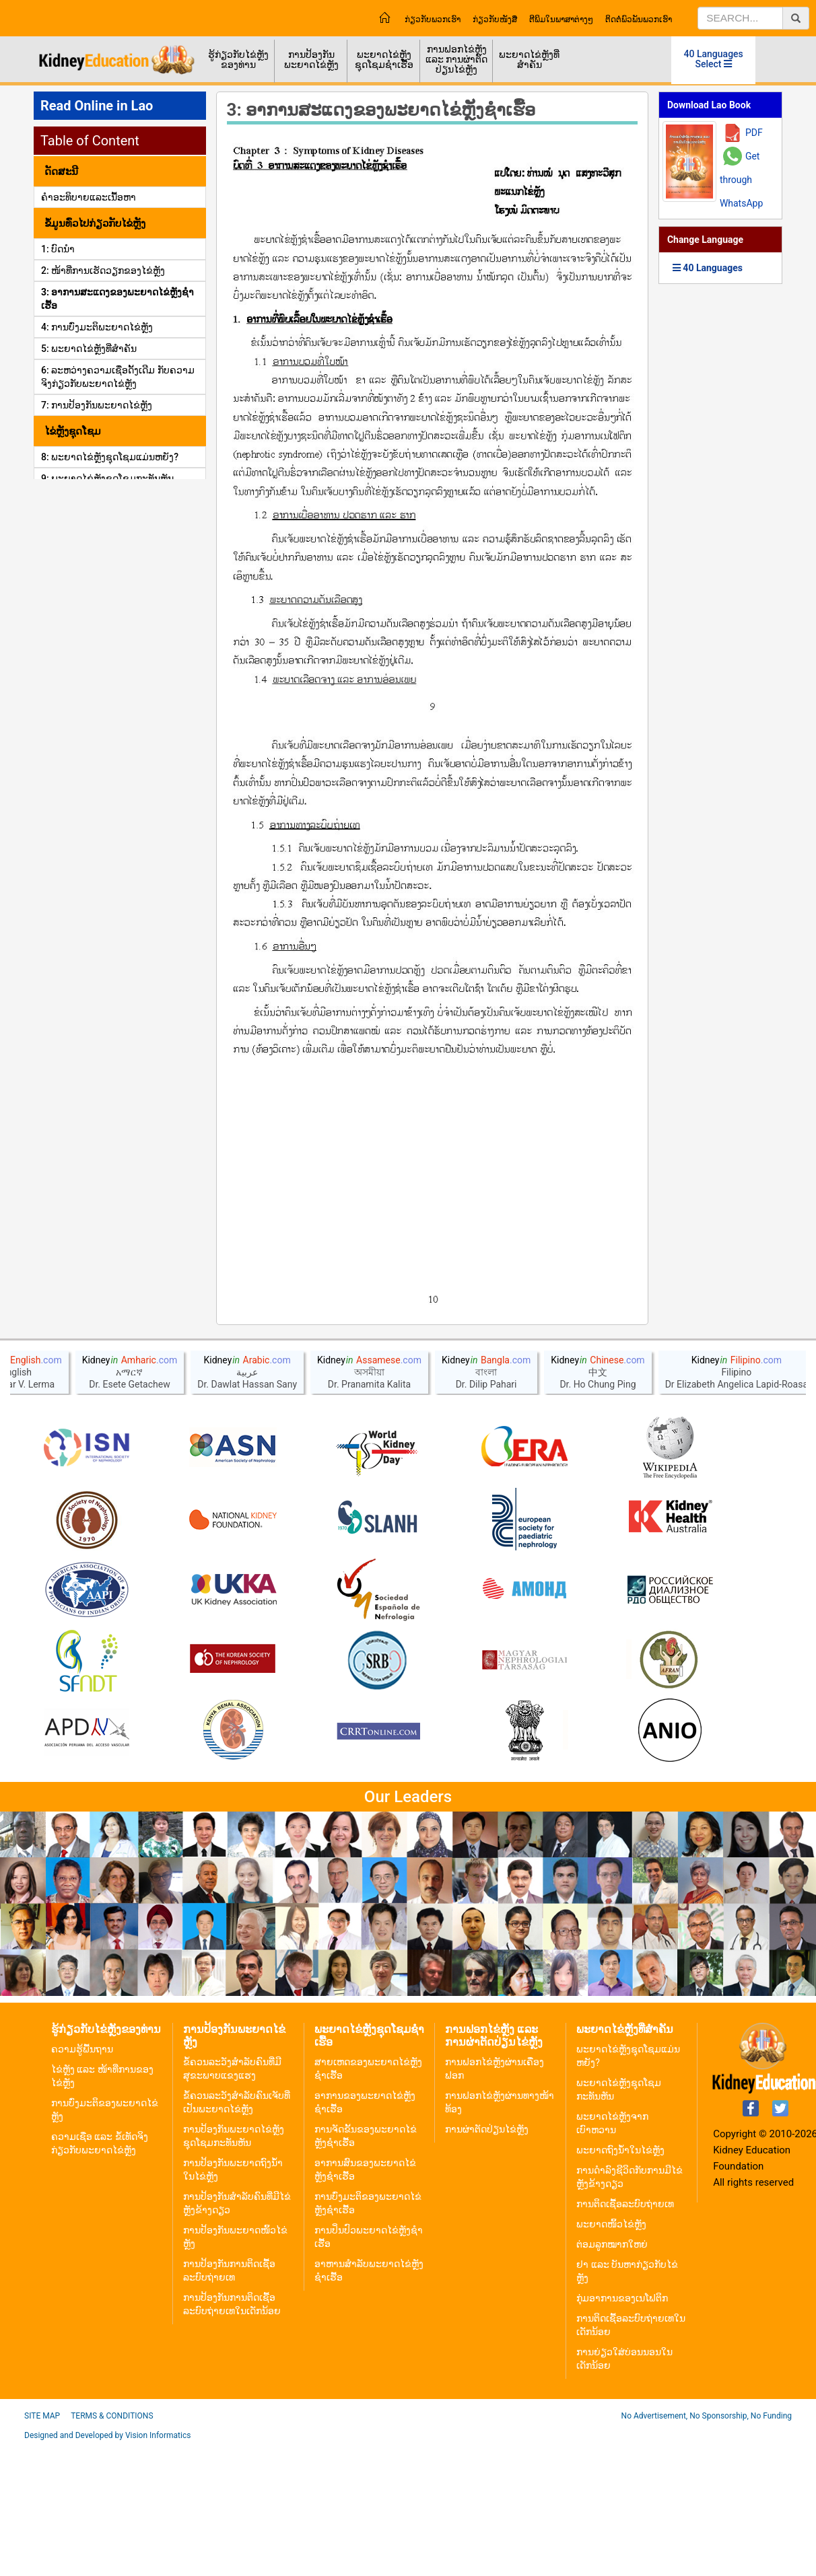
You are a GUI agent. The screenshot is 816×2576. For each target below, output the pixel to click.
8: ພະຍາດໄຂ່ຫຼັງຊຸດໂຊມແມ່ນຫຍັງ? (109, 457)
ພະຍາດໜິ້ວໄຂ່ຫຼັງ (611, 2354)
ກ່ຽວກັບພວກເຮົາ (433, 19)
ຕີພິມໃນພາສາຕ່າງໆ (561, 19)
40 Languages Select (713, 58)
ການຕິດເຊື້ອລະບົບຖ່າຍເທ (625, 2334)
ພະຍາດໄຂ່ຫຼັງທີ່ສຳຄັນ (529, 59)
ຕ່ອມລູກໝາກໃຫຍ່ (612, 2374)
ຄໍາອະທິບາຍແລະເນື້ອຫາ (88, 197)
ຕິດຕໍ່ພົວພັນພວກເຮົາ (638, 19)
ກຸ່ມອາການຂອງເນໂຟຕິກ (622, 2428)
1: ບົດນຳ (58, 249)
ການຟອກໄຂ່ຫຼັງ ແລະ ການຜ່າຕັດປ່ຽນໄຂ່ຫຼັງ (456, 59)
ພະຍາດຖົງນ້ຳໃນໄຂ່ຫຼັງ (620, 2280)
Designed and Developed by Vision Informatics (107, 2566)
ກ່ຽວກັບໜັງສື (495, 19)
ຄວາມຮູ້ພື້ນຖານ (82, 2179)
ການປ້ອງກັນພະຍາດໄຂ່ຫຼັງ (311, 59)
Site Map (42, 2546)
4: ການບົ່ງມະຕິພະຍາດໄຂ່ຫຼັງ (97, 327)
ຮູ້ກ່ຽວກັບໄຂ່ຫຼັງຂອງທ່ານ (238, 59)
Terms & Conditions (112, 2546)
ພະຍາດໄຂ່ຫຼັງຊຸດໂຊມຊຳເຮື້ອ (384, 59)
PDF (754, 132)
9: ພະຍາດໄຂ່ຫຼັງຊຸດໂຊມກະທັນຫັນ (107, 478)
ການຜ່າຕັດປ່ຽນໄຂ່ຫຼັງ (487, 2259)
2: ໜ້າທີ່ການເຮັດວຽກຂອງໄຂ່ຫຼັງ (103, 270)
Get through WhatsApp (741, 180)
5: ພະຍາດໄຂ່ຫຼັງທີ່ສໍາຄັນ (89, 348)
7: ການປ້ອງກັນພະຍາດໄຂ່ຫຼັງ (96, 405)
